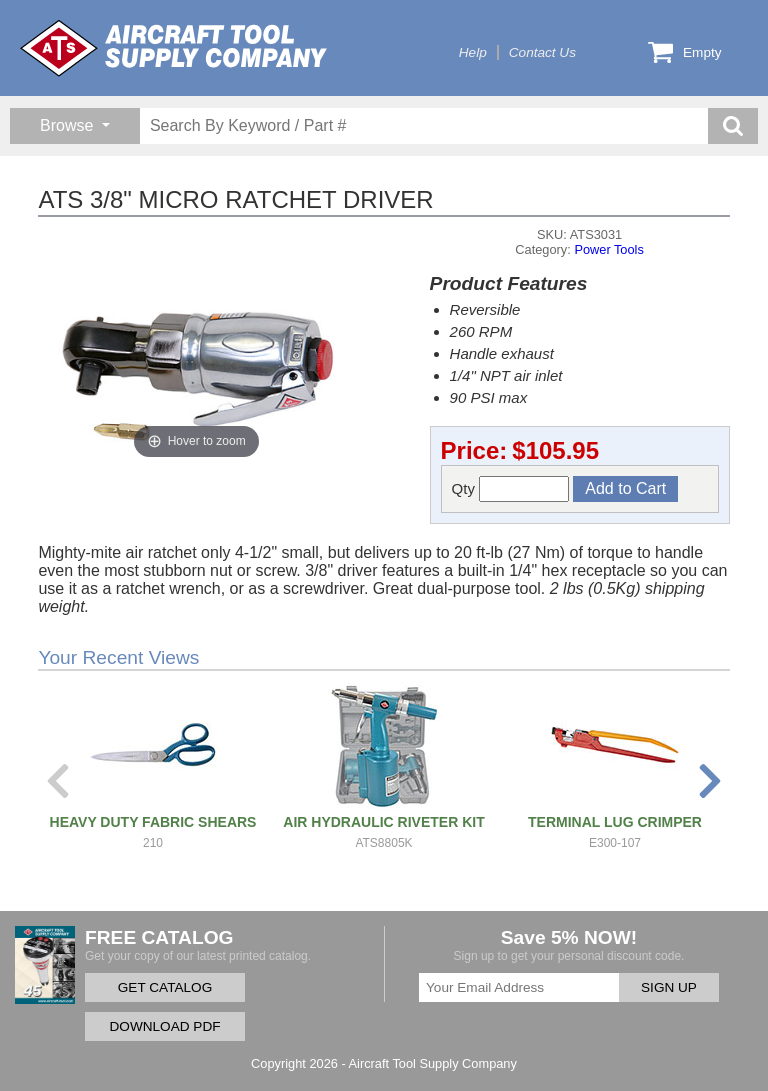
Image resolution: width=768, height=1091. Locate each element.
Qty (511, 489)
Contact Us (542, 52)
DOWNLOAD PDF (164, 1026)
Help (473, 52)
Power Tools (608, 249)
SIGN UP (669, 987)
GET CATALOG (165, 987)
